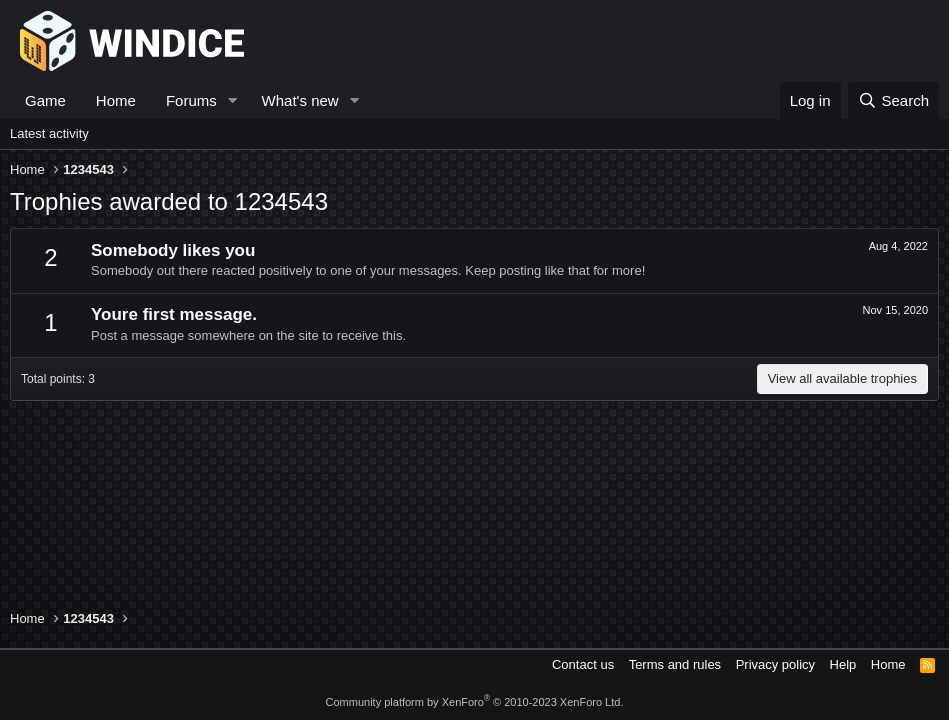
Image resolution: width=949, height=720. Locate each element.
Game (45, 100)
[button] (233, 100)
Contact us (583, 664)
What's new (300, 100)
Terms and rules (675, 664)
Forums (191, 100)
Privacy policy (775, 664)
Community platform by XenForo (475, 702)
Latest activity (49, 133)
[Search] (893, 100)
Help (843, 664)
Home (116, 100)
